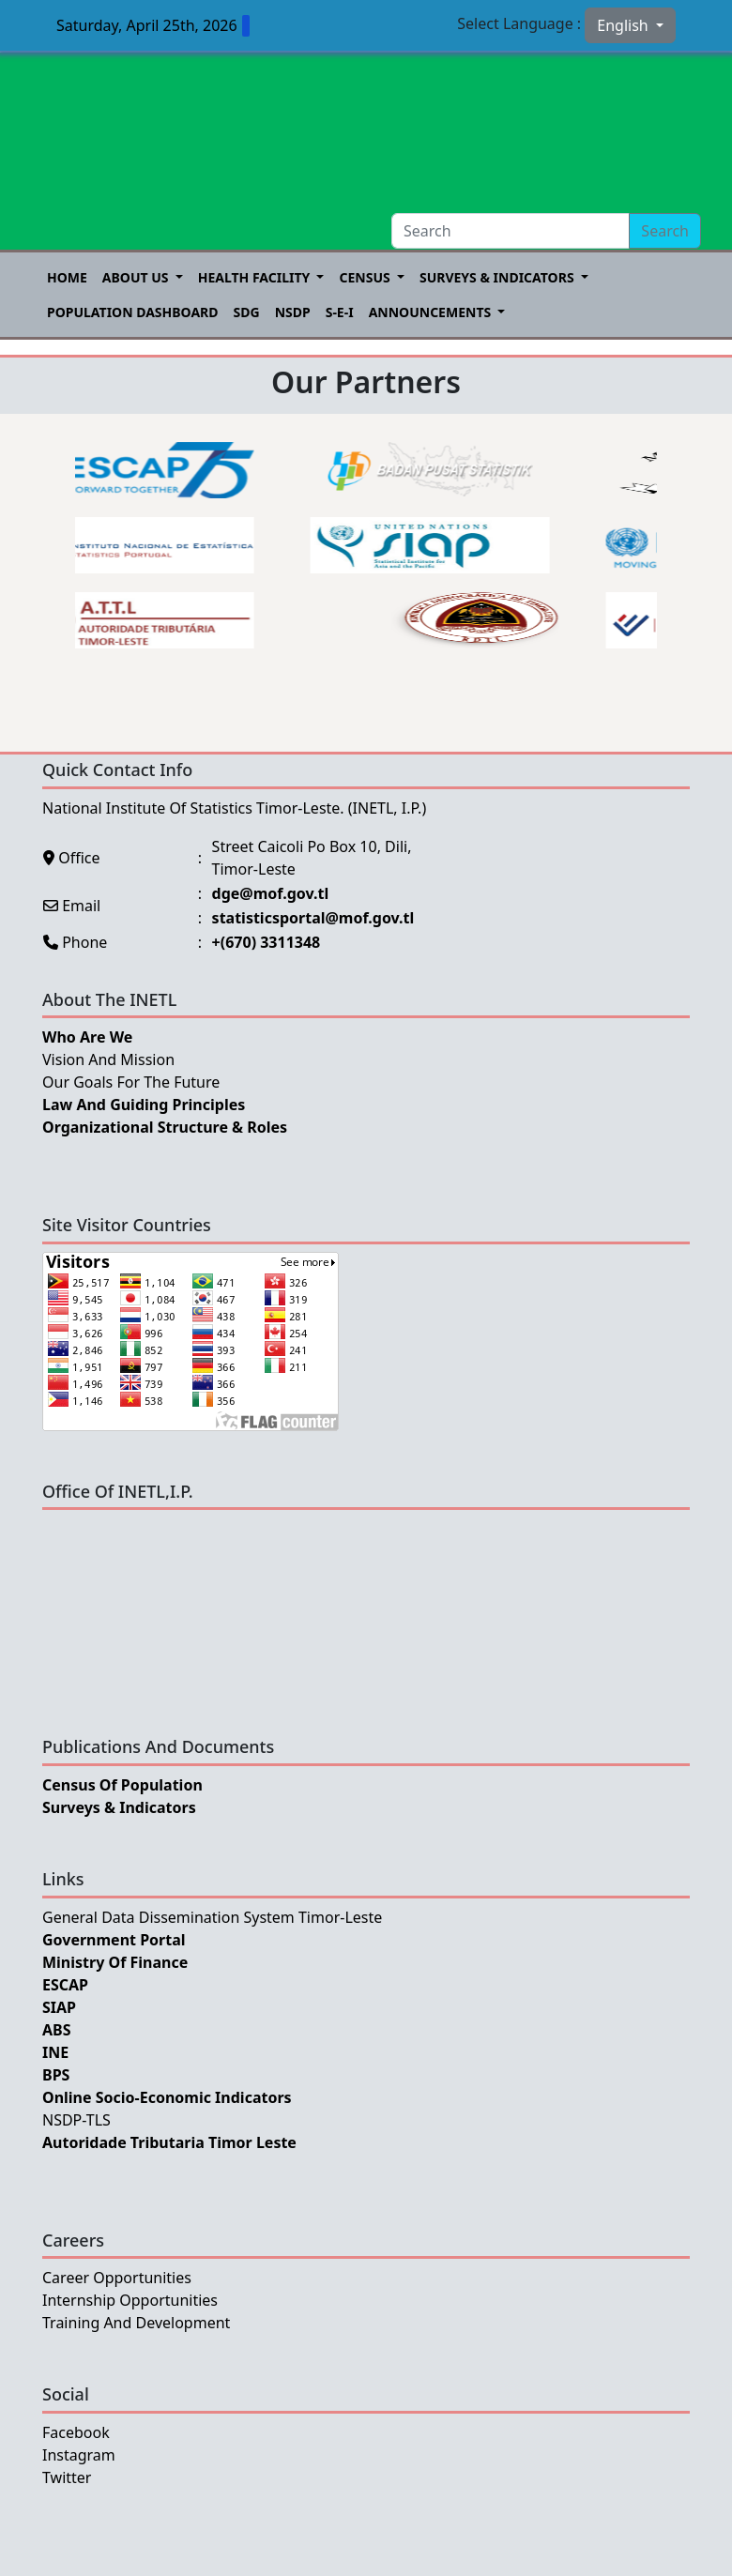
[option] (159, 545)
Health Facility (255, 277)
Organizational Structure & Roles (164, 1127)
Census (366, 277)
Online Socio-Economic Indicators (167, 2097)
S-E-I (340, 312)
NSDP (293, 312)
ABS (56, 2030)
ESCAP (65, 1984)
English (624, 25)
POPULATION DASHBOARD (133, 312)
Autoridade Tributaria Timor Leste (169, 2142)
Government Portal (114, 1939)
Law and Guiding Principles (143, 1104)
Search (665, 231)
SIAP (59, 2007)
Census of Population (122, 1785)
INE (55, 2052)
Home (67, 277)
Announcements (432, 312)
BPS (55, 2075)
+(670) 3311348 (266, 942)
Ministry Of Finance (115, 1962)
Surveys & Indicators (498, 277)
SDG (247, 312)
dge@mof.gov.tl (270, 893)
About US (137, 277)
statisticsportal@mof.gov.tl (313, 917)
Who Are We (87, 1037)
